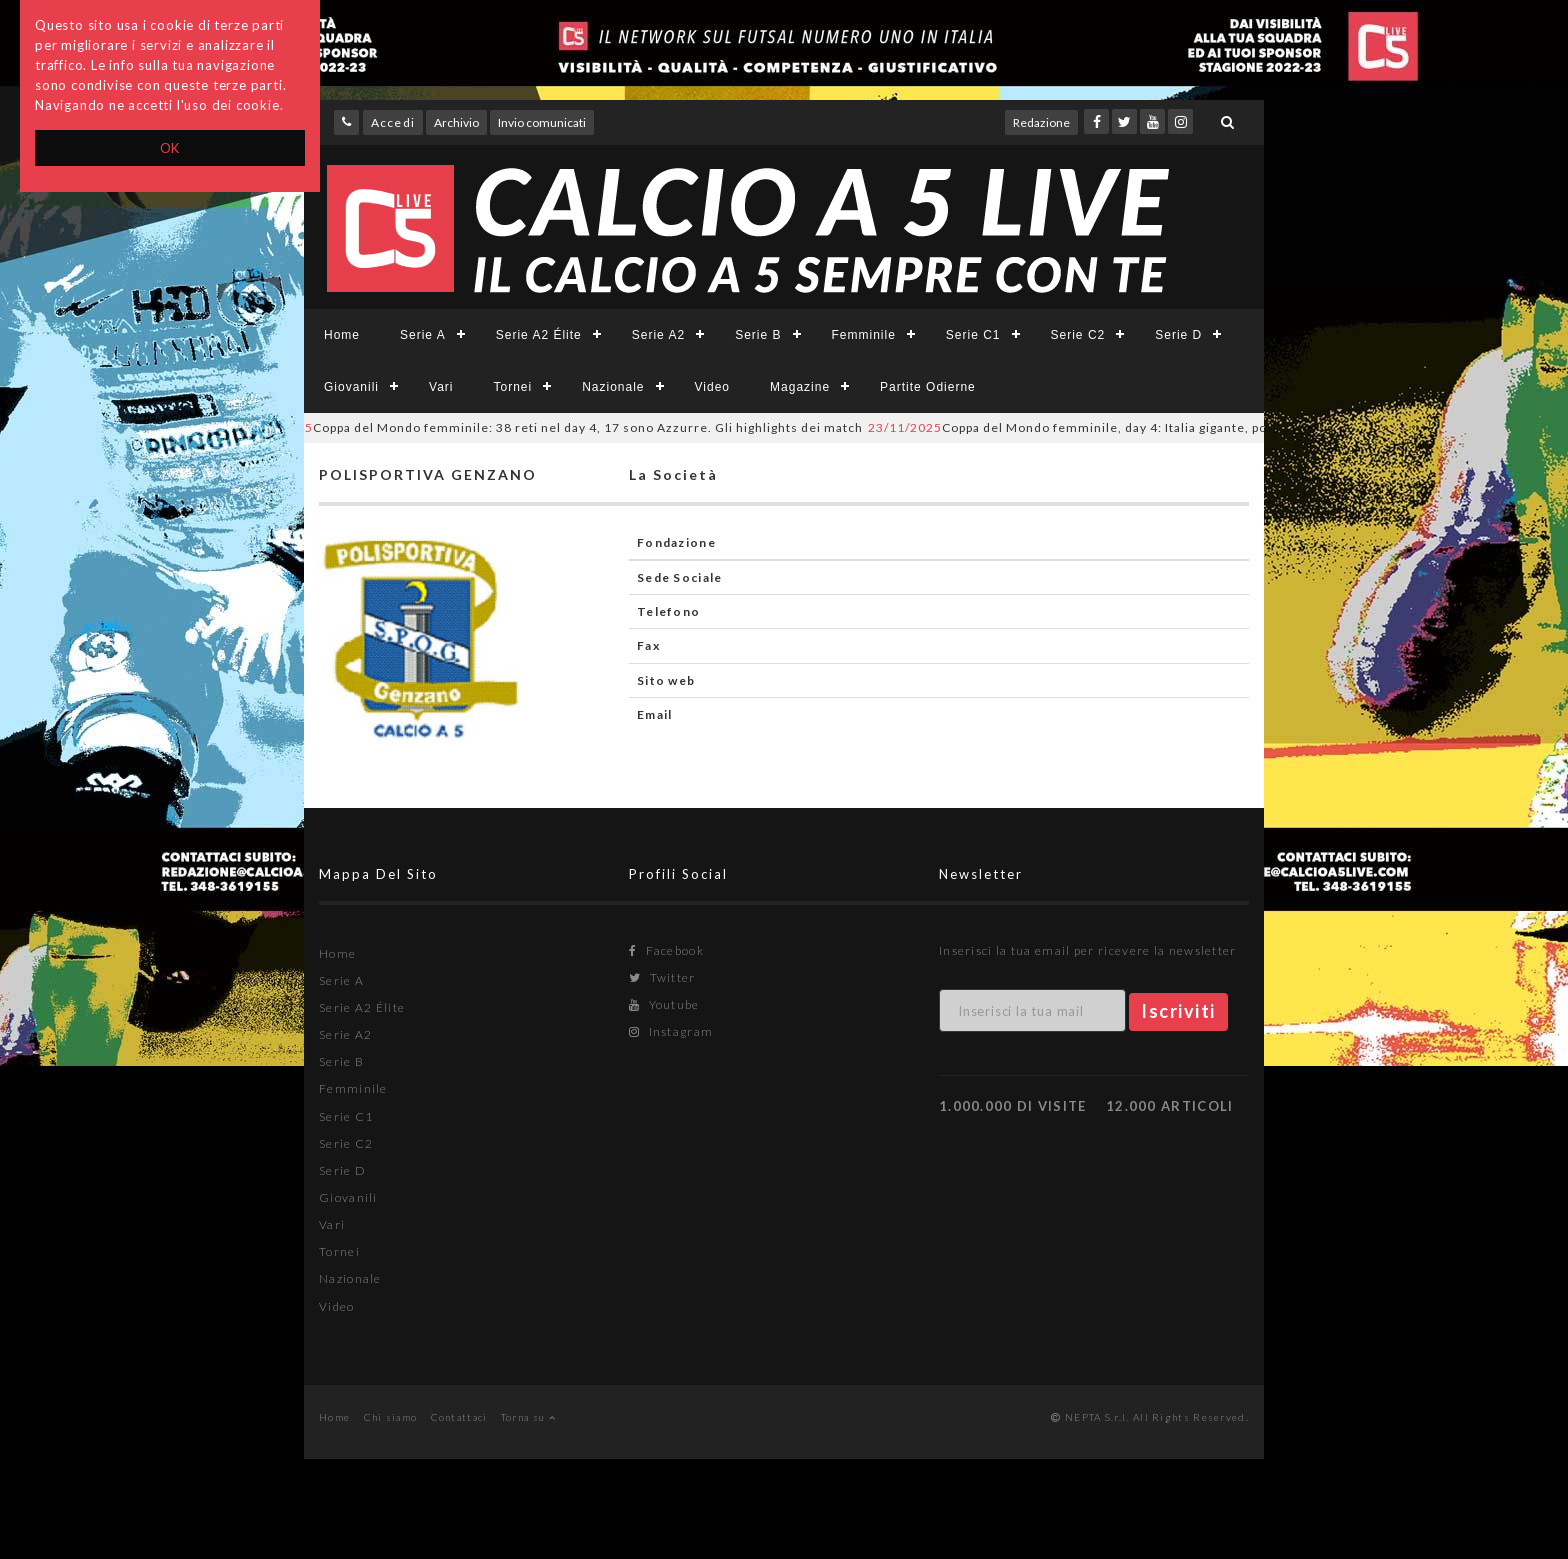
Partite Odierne (928, 387)
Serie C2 (1078, 335)
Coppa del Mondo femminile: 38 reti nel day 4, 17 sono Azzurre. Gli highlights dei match (560, 427)
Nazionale (613, 387)
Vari (441, 387)
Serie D (1178, 335)
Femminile (864, 335)
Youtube (664, 1004)
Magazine (800, 387)
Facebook (666, 950)
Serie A (423, 335)
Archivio (456, 122)
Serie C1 (973, 335)
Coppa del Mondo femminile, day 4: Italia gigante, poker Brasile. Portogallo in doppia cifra (1192, 427)
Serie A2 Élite (539, 335)
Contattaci (459, 1417)
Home (342, 335)
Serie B (758, 335)
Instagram (671, 1031)
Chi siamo (391, 1417)
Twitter (662, 977)
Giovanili (351, 387)
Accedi (393, 122)
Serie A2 (658, 335)
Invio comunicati (542, 122)
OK (170, 148)
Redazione (1041, 122)
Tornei (512, 387)
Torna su (528, 1417)
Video (712, 387)
